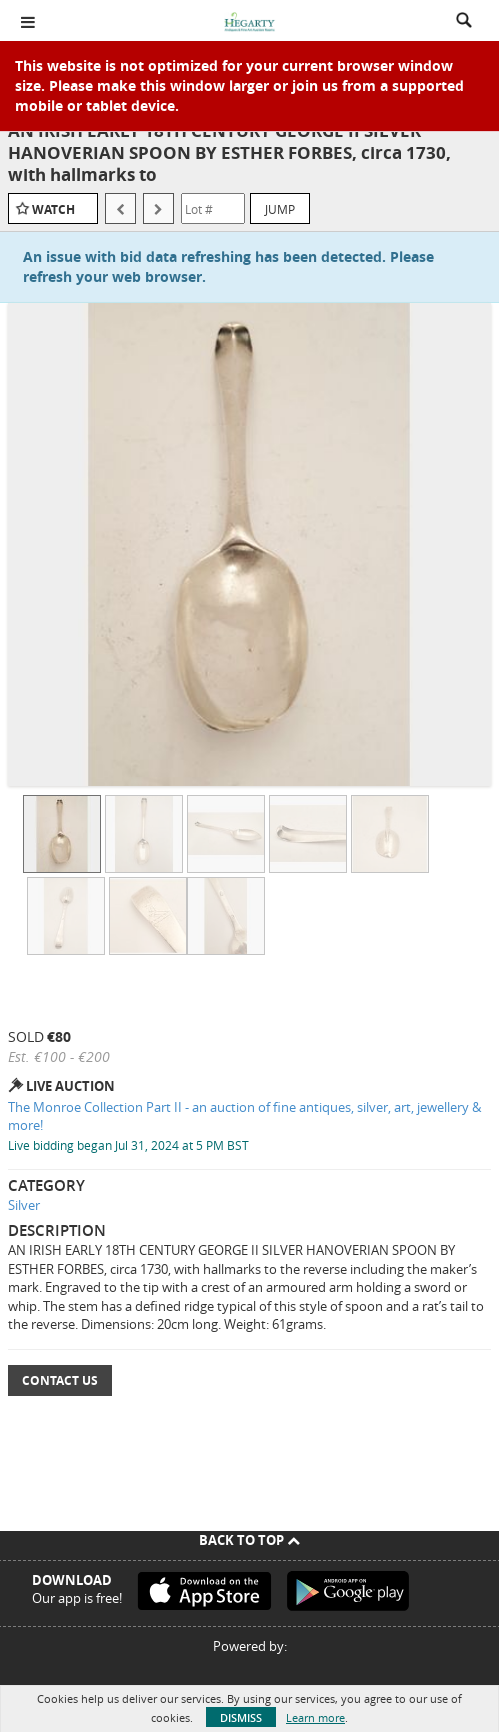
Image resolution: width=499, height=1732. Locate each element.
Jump (280, 209)
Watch (53, 209)
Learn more (315, 1717)
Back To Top (249, 1540)
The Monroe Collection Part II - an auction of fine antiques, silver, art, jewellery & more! (244, 1116)
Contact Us (60, 1380)
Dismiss (241, 1717)
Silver (24, 1205)
